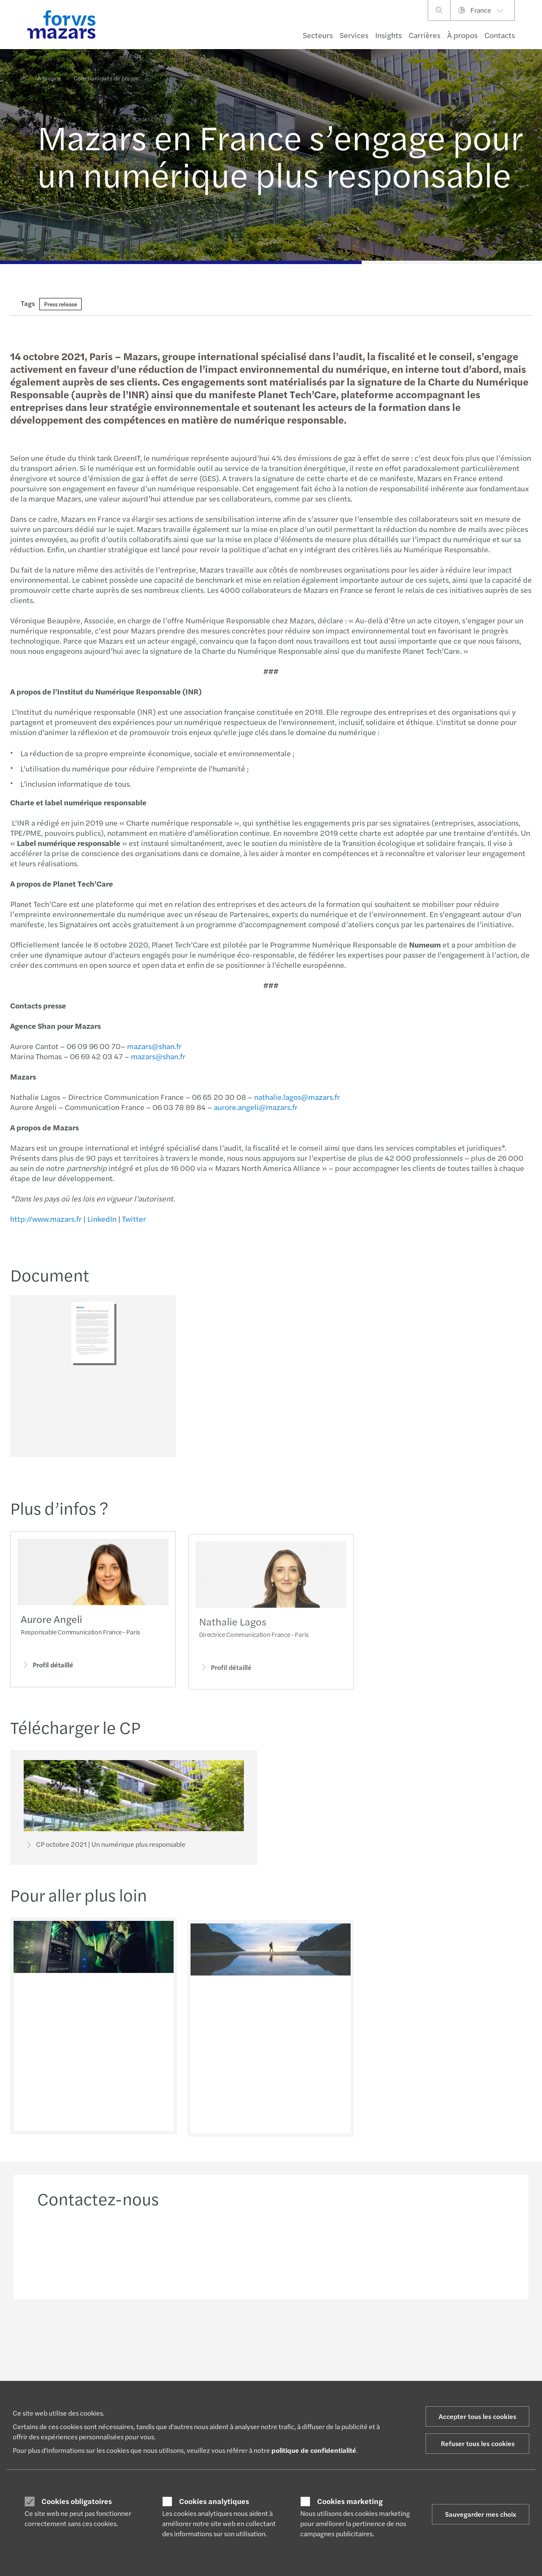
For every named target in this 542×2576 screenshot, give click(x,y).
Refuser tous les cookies (477, 2443)
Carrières (424, 35)
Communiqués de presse (106, 73)
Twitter (134, 1218)
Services (354, 35)
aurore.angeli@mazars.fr (255, 1107)
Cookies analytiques (214, 2501)
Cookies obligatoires (76, 2501)
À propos (462, 35)
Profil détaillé (47, 1677)
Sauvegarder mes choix (480, 2514)
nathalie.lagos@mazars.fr (297, 1096)
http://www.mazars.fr (45, 1218)
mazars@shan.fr (154, 1046)
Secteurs (318, 35)
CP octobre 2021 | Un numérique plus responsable (104, 1845)
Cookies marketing (350, 2501)
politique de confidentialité (313, 2450)
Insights (388, 35)
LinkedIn (101, 1218)
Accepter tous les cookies (477, 2416)
